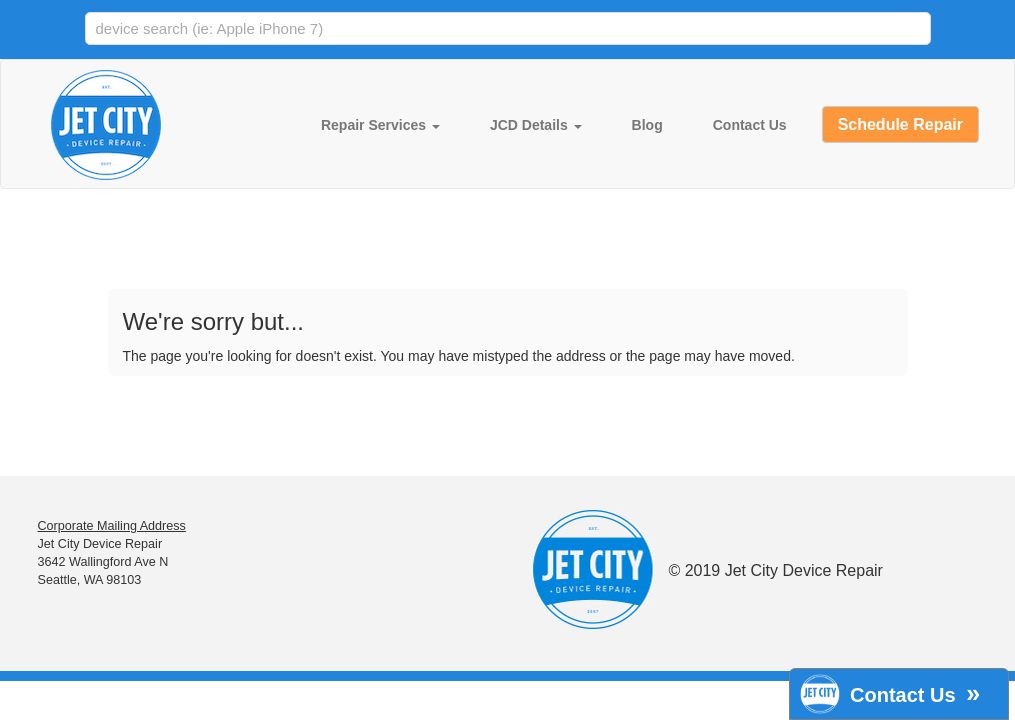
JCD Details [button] (536, 125)
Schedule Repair (900, 124)
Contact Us (750, 125)
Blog (647, 125)
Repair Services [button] (380, 125)
